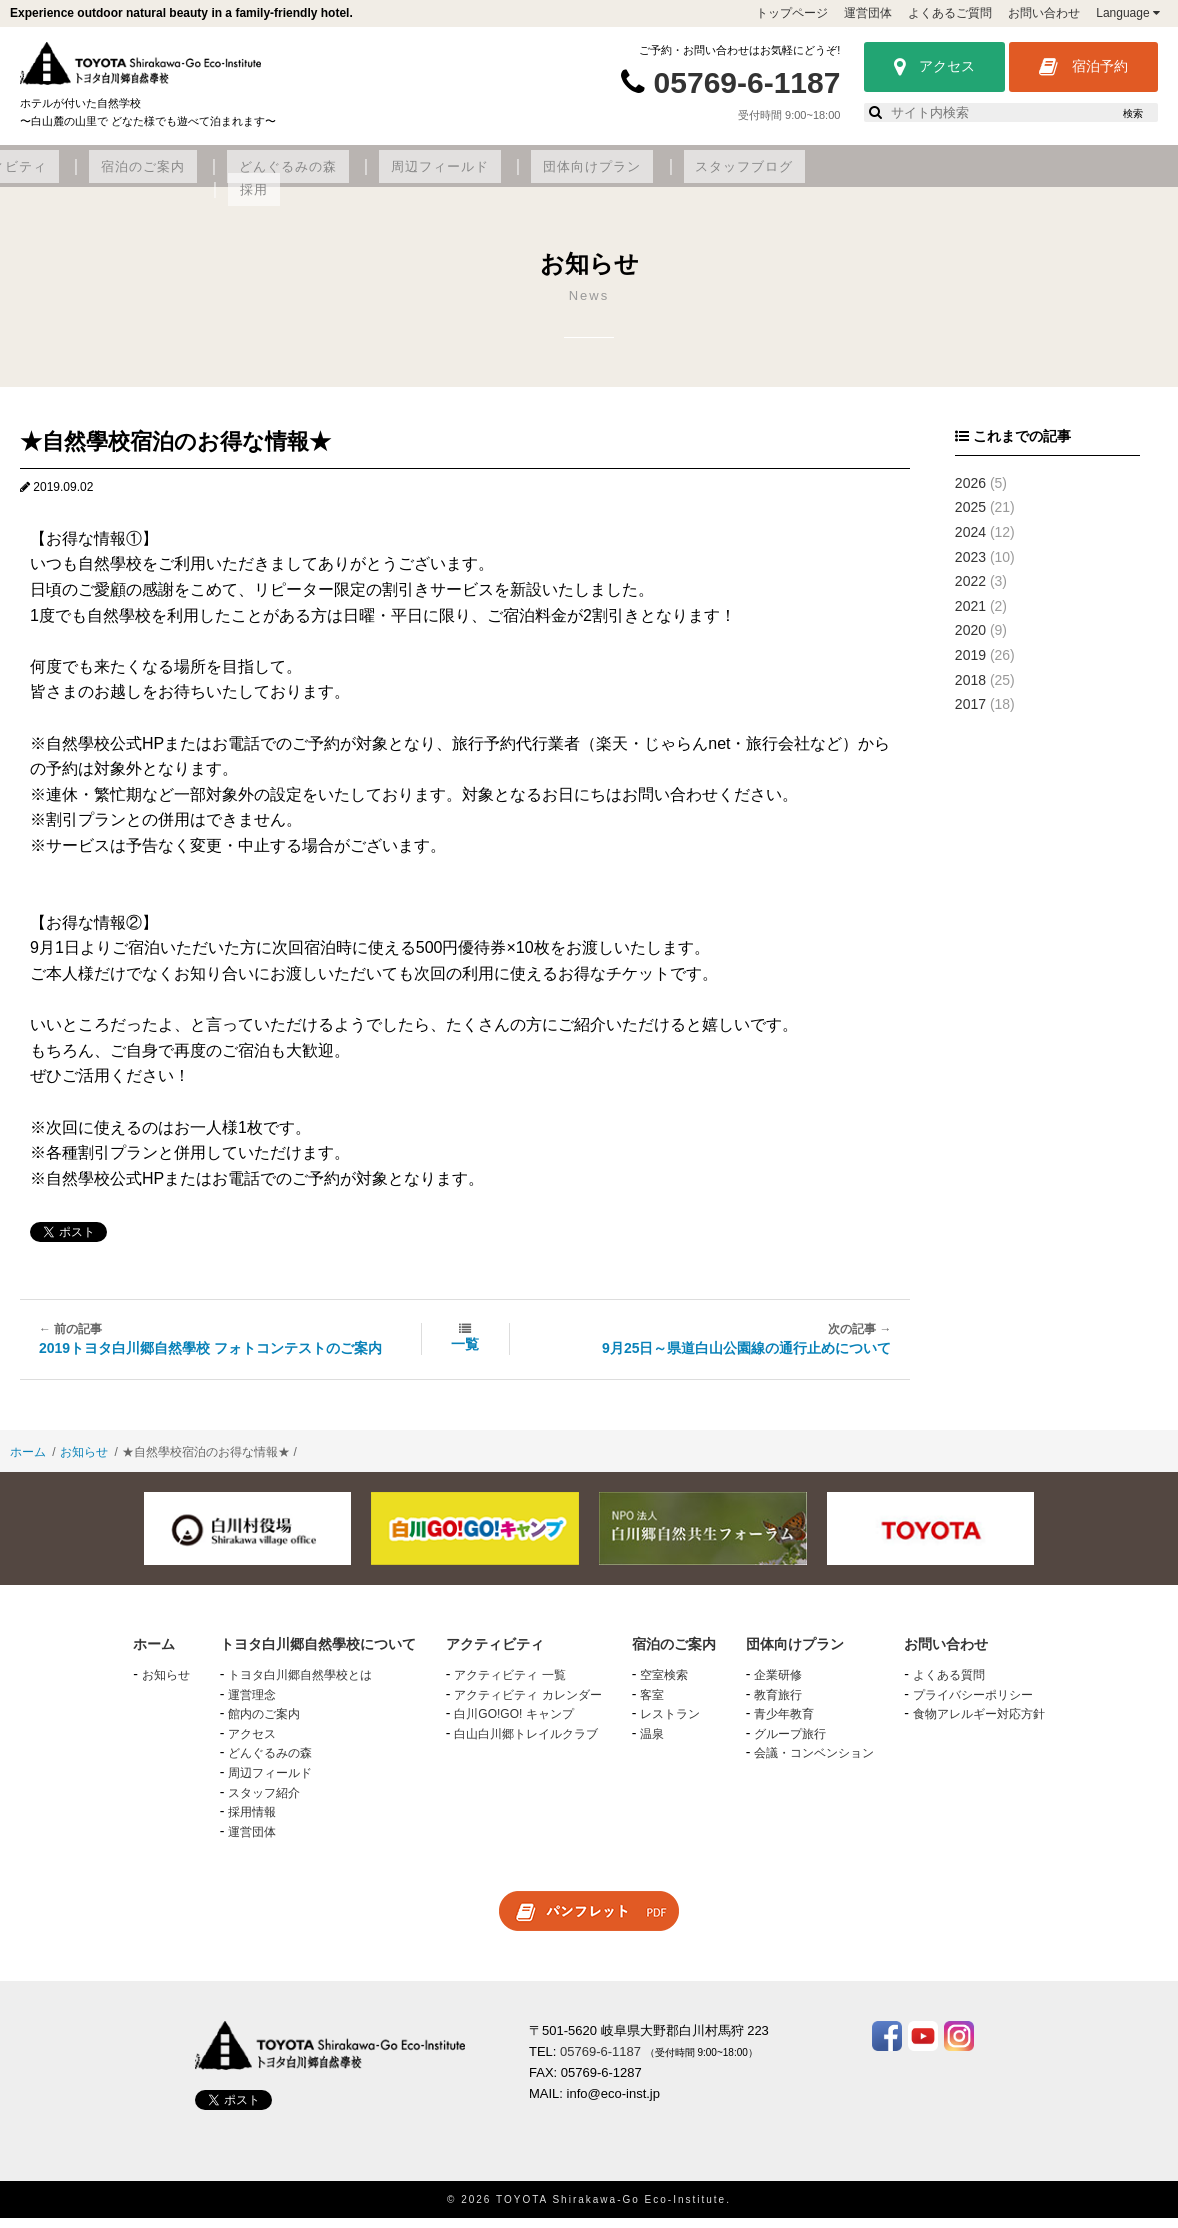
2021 (970, 616)
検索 (1133, 113)
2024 (970, 543)
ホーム (28, 1462)
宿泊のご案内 (481, 177)
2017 (970, 715)
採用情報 (252, 1823)
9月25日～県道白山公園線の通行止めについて (746, 1359)
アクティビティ (352, 177)
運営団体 (868, 13)
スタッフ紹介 (264, 1803)
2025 (970, 518)
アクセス (934, 67)
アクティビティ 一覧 (509, 1686)
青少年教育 (784, 1725)
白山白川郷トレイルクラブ (526, 1744)
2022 (970, 592)
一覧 (465, 1355)
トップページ (792, 13)
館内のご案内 (264, 1725)
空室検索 (664, 1686)
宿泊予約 (1083, 67)
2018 (970, 690)
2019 (970, 666)
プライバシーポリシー (973, 1705)
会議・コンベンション (814, 1764)
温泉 (652, 1744)
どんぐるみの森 (608, 177)
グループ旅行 (790, 1744)
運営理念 (252, 1705)
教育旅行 (778, 1705)
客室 (652, 1705)
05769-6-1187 (747, 82)
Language (1128, 13)
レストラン (670, 1725)
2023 (970, 567)
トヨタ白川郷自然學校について (165, 177)
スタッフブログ (1015, 177)
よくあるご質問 (950, 13)
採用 (1113, 177)
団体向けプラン (879, 177)
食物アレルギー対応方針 (979, 1725)
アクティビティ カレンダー (527, 1705)
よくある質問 (949, 1686)
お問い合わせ (1044, 13)
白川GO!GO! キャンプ (513, 1725)
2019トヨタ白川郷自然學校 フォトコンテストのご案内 (210, 1359)
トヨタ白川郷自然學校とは (300, 1686)
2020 (970, 641)
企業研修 (778, 1686)
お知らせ (84, 1462)
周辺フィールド (744, 177)
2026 (970, 493)
